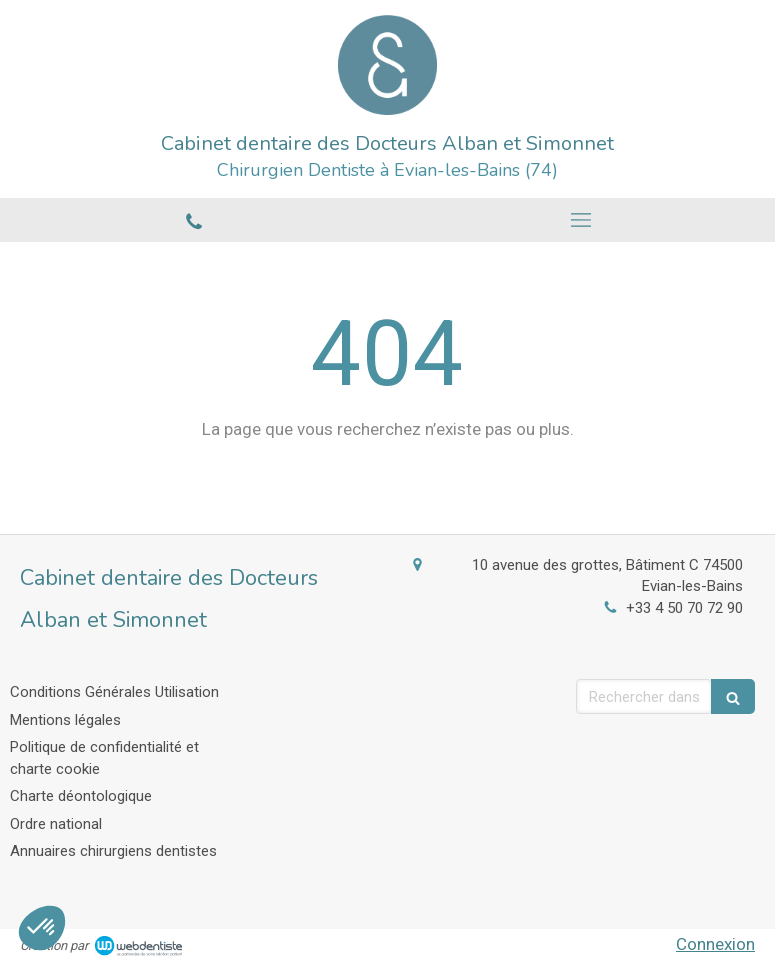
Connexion (715, 944)
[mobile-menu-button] (582, 220)
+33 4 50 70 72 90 (684, 608)
